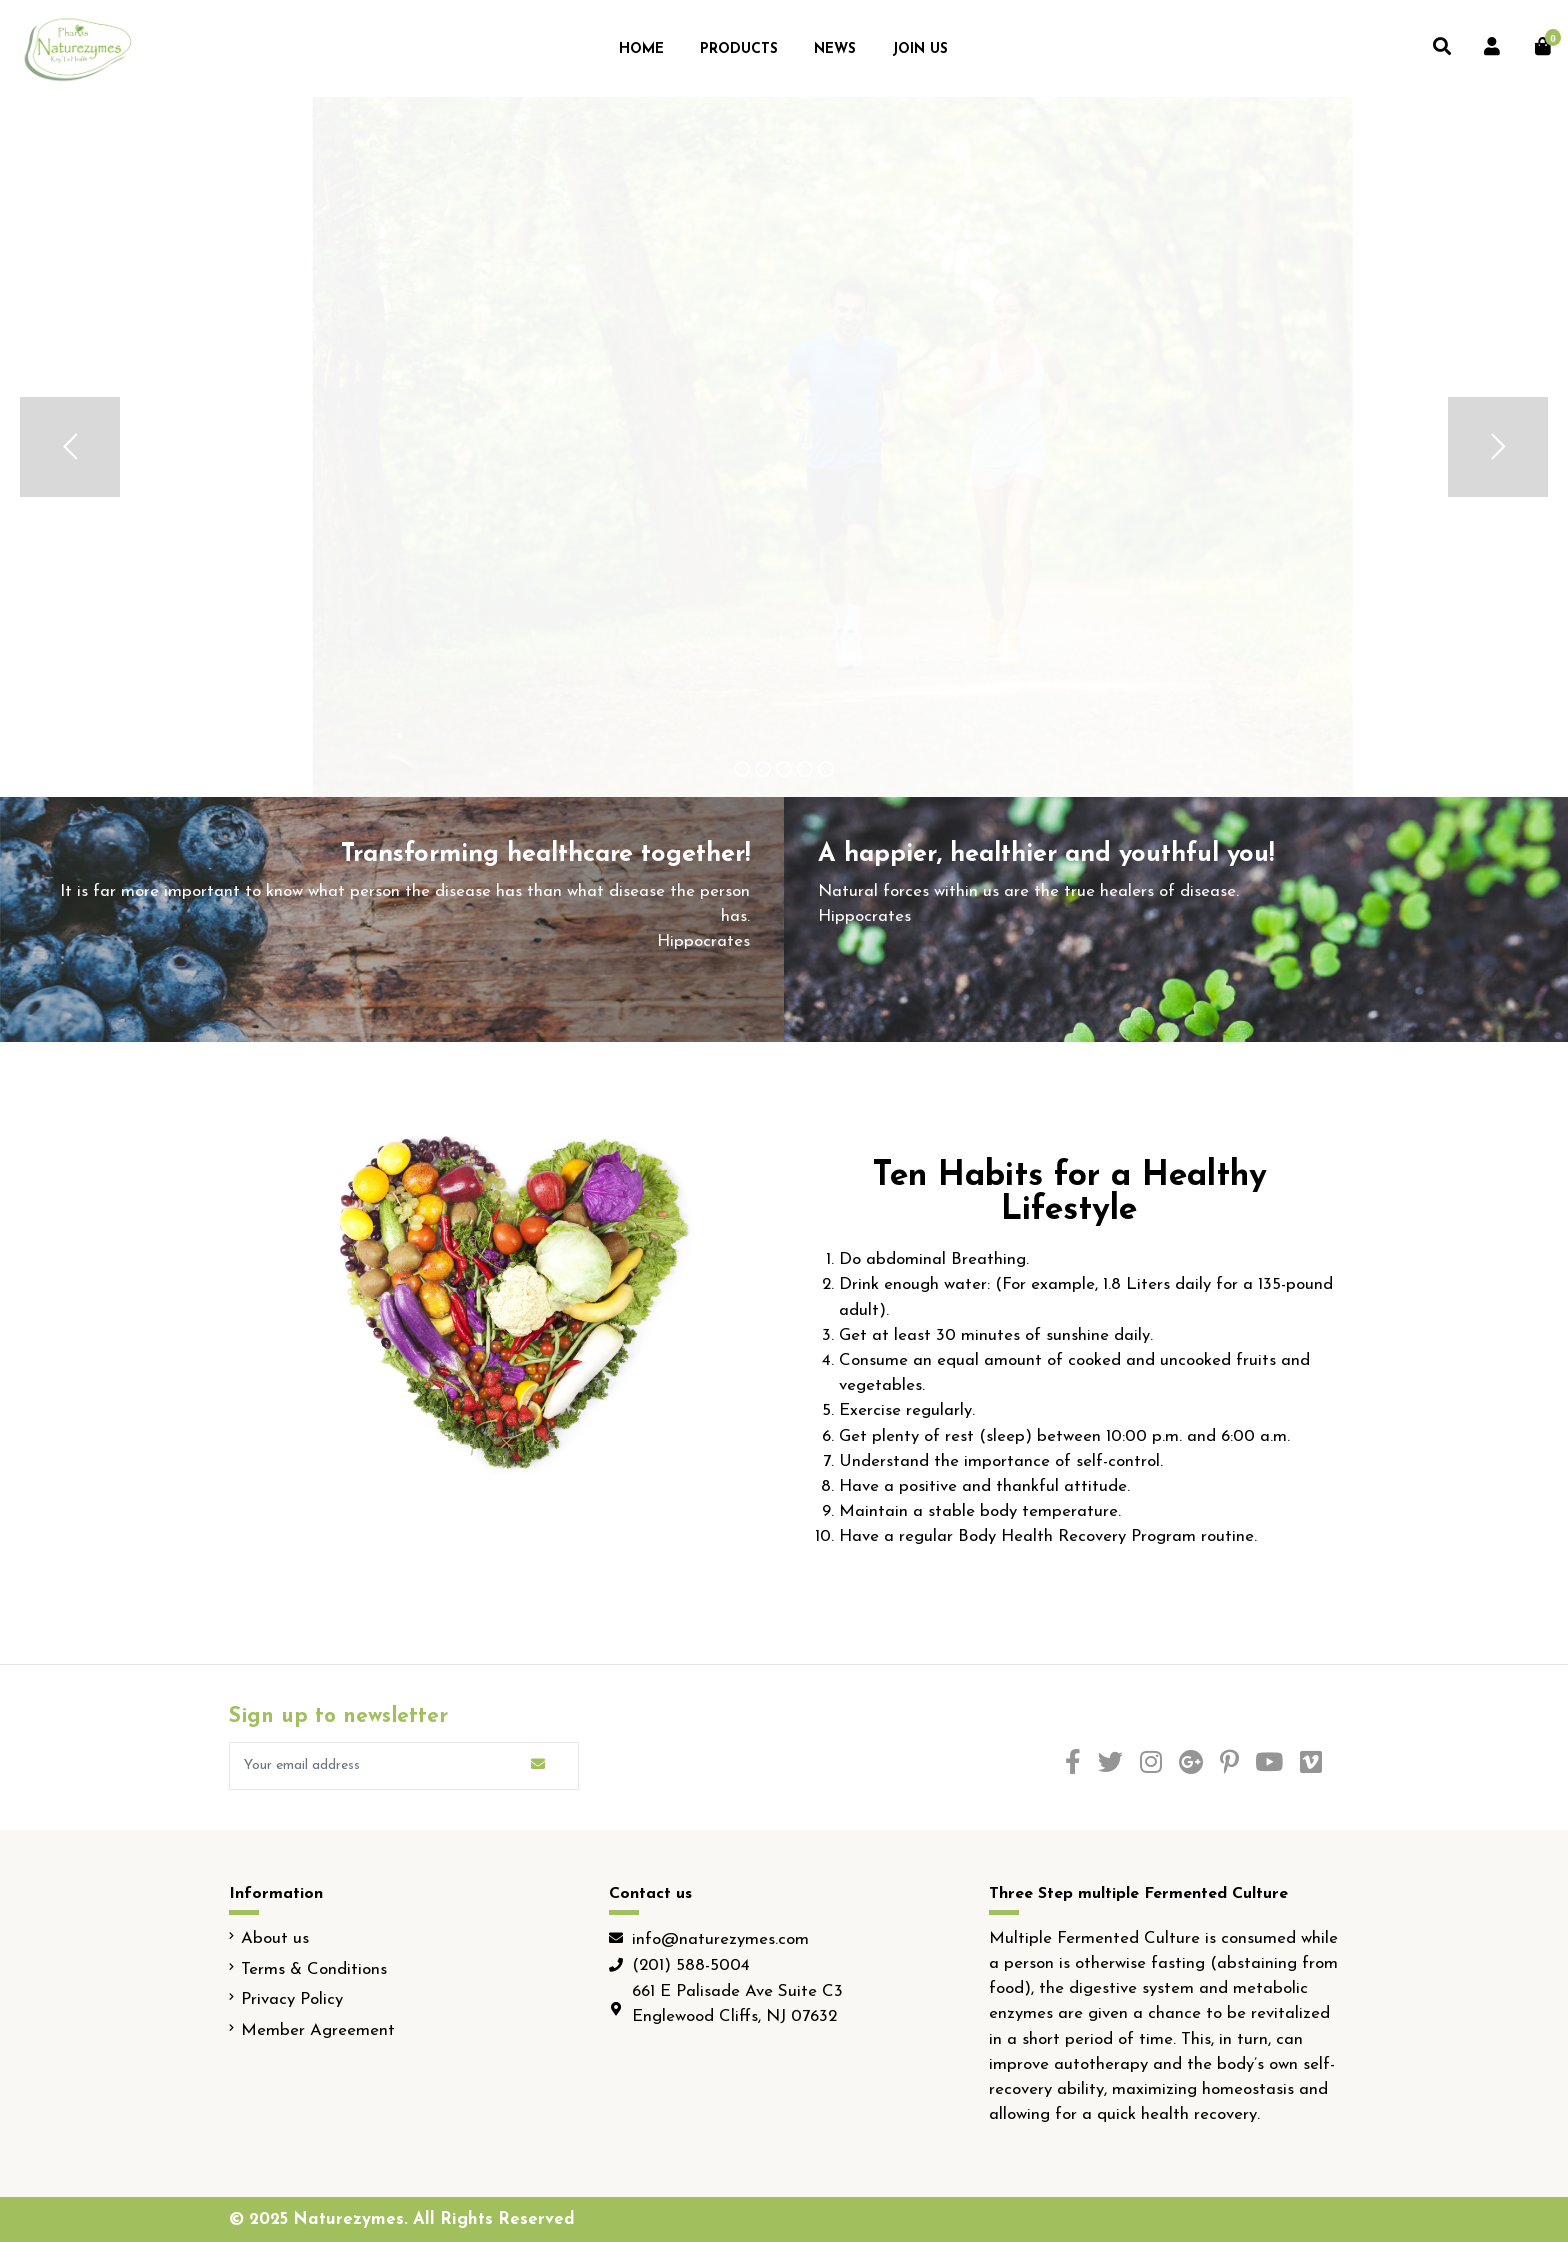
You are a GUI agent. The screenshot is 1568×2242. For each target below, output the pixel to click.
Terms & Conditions (314, 1969)
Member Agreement (318, 2030)
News (835, 49)
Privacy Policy (292, 1999)
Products (739, 49)
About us (275, 1938)
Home (641, 49)
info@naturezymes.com (720, 1939)
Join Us (920, 49)
